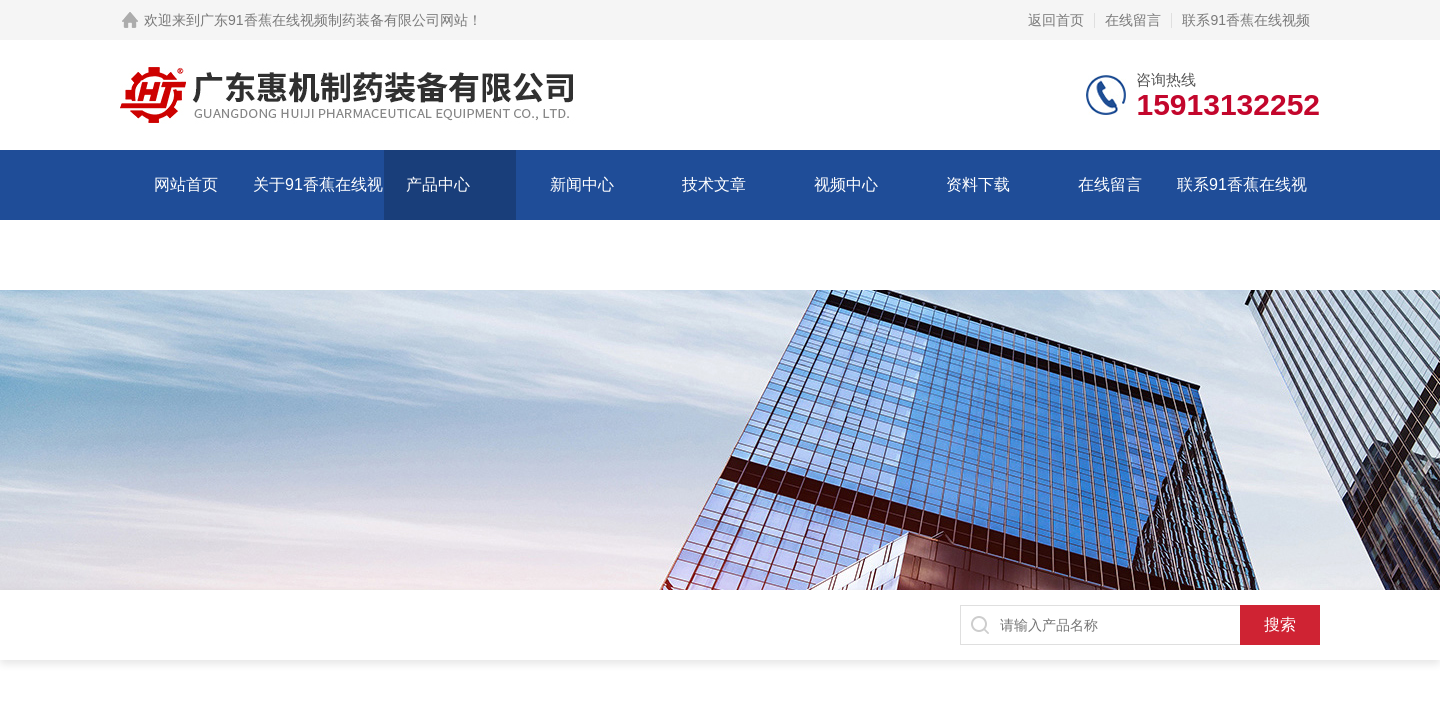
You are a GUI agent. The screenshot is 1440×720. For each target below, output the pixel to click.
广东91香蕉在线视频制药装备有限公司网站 (334, 20)
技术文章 (714, 184)
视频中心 (846, 184)
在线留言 (1133, 20)
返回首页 (1056, 20)
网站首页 (186, 184)
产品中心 (438, 184)
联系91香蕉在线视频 (1246, 20)
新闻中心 (582, 184)
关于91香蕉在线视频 (318, 219)
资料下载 (978, 184)
